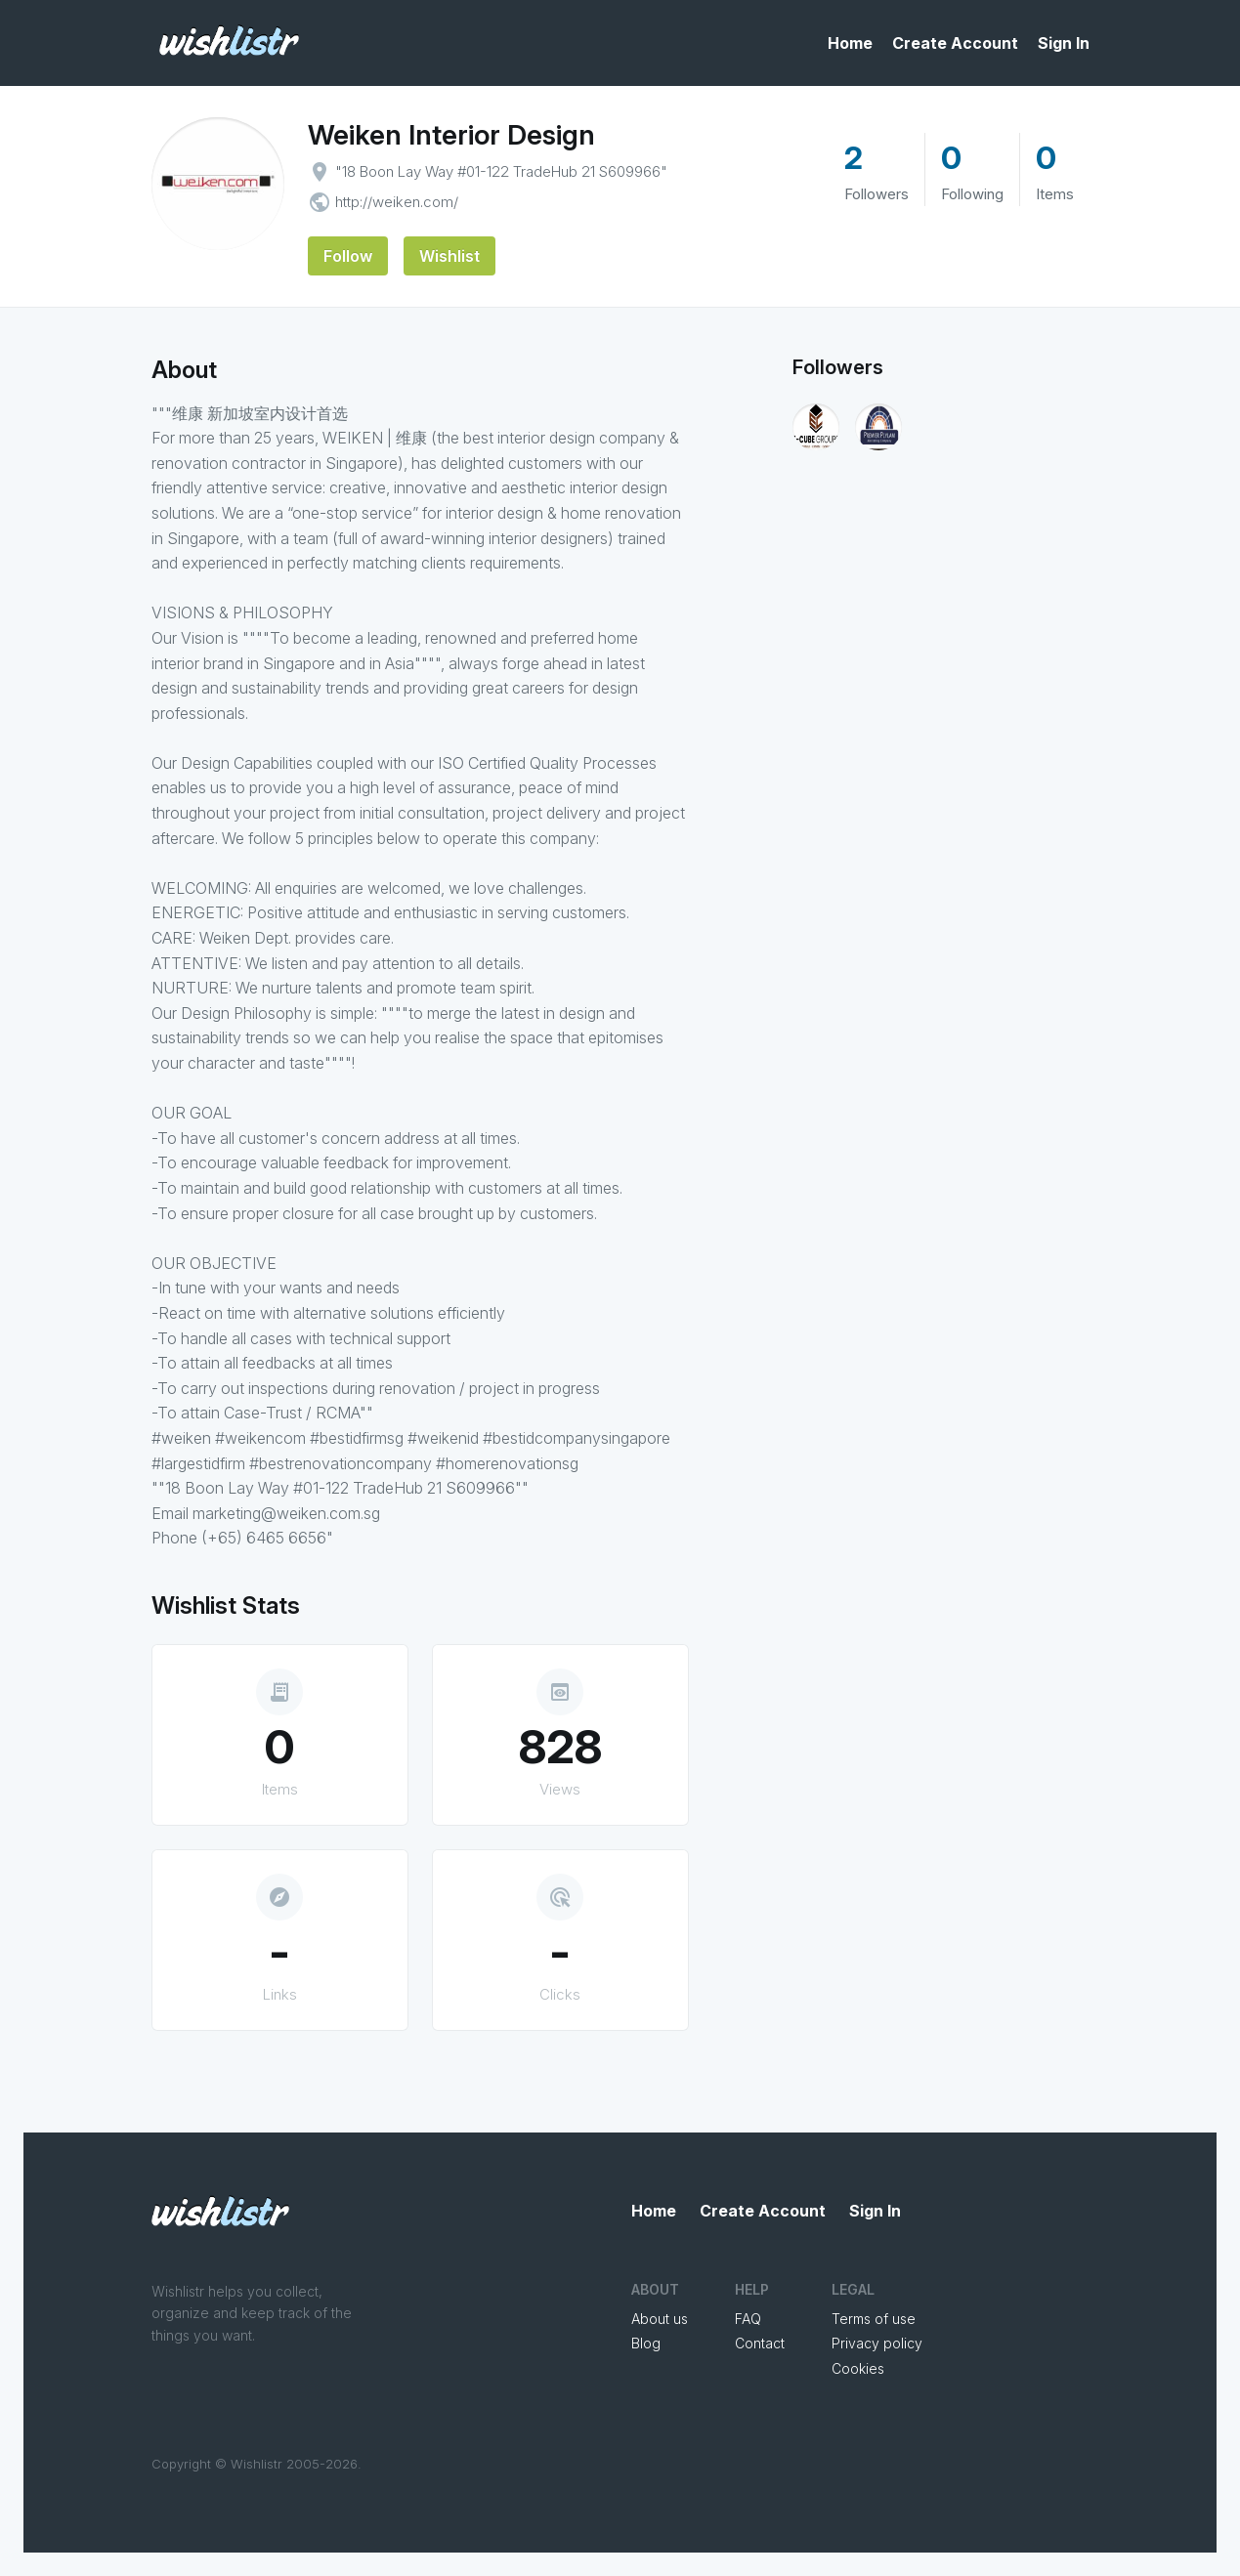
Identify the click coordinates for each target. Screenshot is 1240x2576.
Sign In (1064, 43)
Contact (760, 2343)
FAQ (748, 2318)
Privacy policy (877, 2343)
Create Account (955, 43)
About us (659, 2318)
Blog (646, 2343)
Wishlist (449, 256)
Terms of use (874, 2318)
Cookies (858, 2368)
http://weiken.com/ (396, 201)
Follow (347, 256)
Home (850, 43)
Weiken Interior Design (451, 134)
